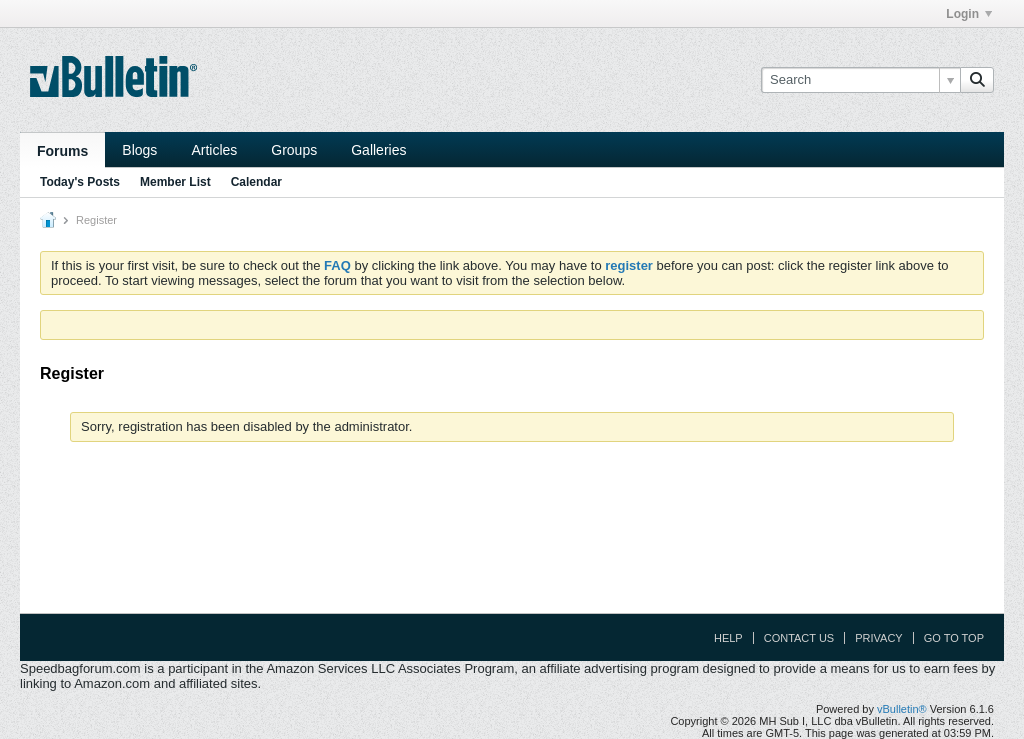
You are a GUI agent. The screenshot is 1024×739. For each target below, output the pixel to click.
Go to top (954, 638)
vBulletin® (902, 709)
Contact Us (799, 638)
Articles (214, 150)
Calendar (256, 182)
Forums (62, 151)
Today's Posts (80, 182)
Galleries (378, 150)
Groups (294, 150)
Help (728, 638)
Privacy (878, 638)
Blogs (139, 150)
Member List (175, 182)
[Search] (860, 80)
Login (969, 14)
